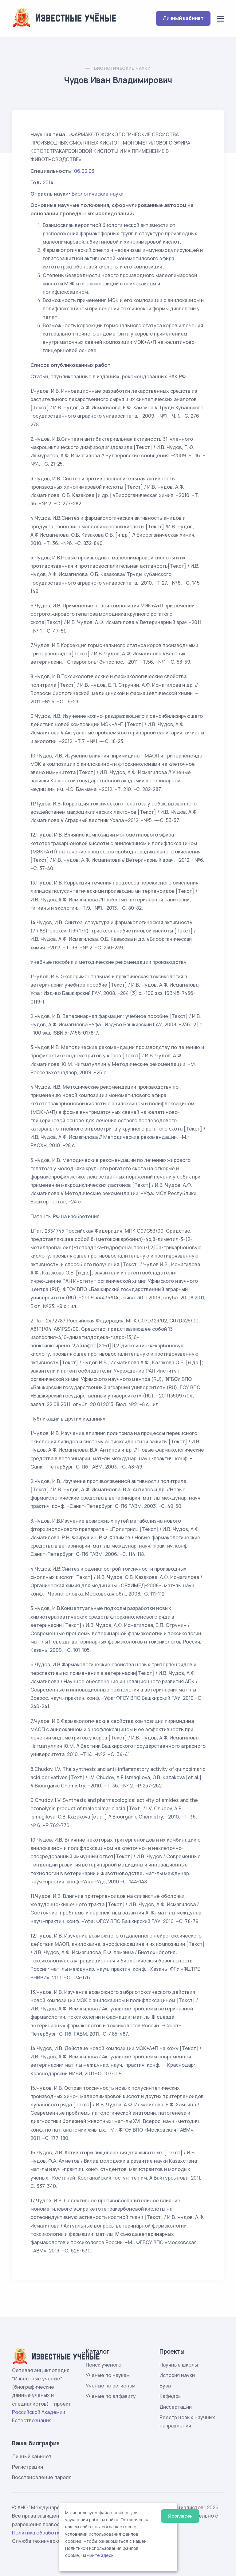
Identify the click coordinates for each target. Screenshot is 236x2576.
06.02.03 (84, 171)
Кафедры (170, 2396)
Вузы (165, 2385)
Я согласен (180, 2516)
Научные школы (178, 2364)
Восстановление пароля (42, 2477)
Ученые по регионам (111, 2385)
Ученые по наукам (108, 2375)
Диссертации (175, 2406)
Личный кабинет (183, 18)
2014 (48, 182)
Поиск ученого (103, 2364)
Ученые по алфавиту (111, 2396)
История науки (177, 2375)
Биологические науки (122, 68)
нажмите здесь (97, 2555)
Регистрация (27, 2466)
